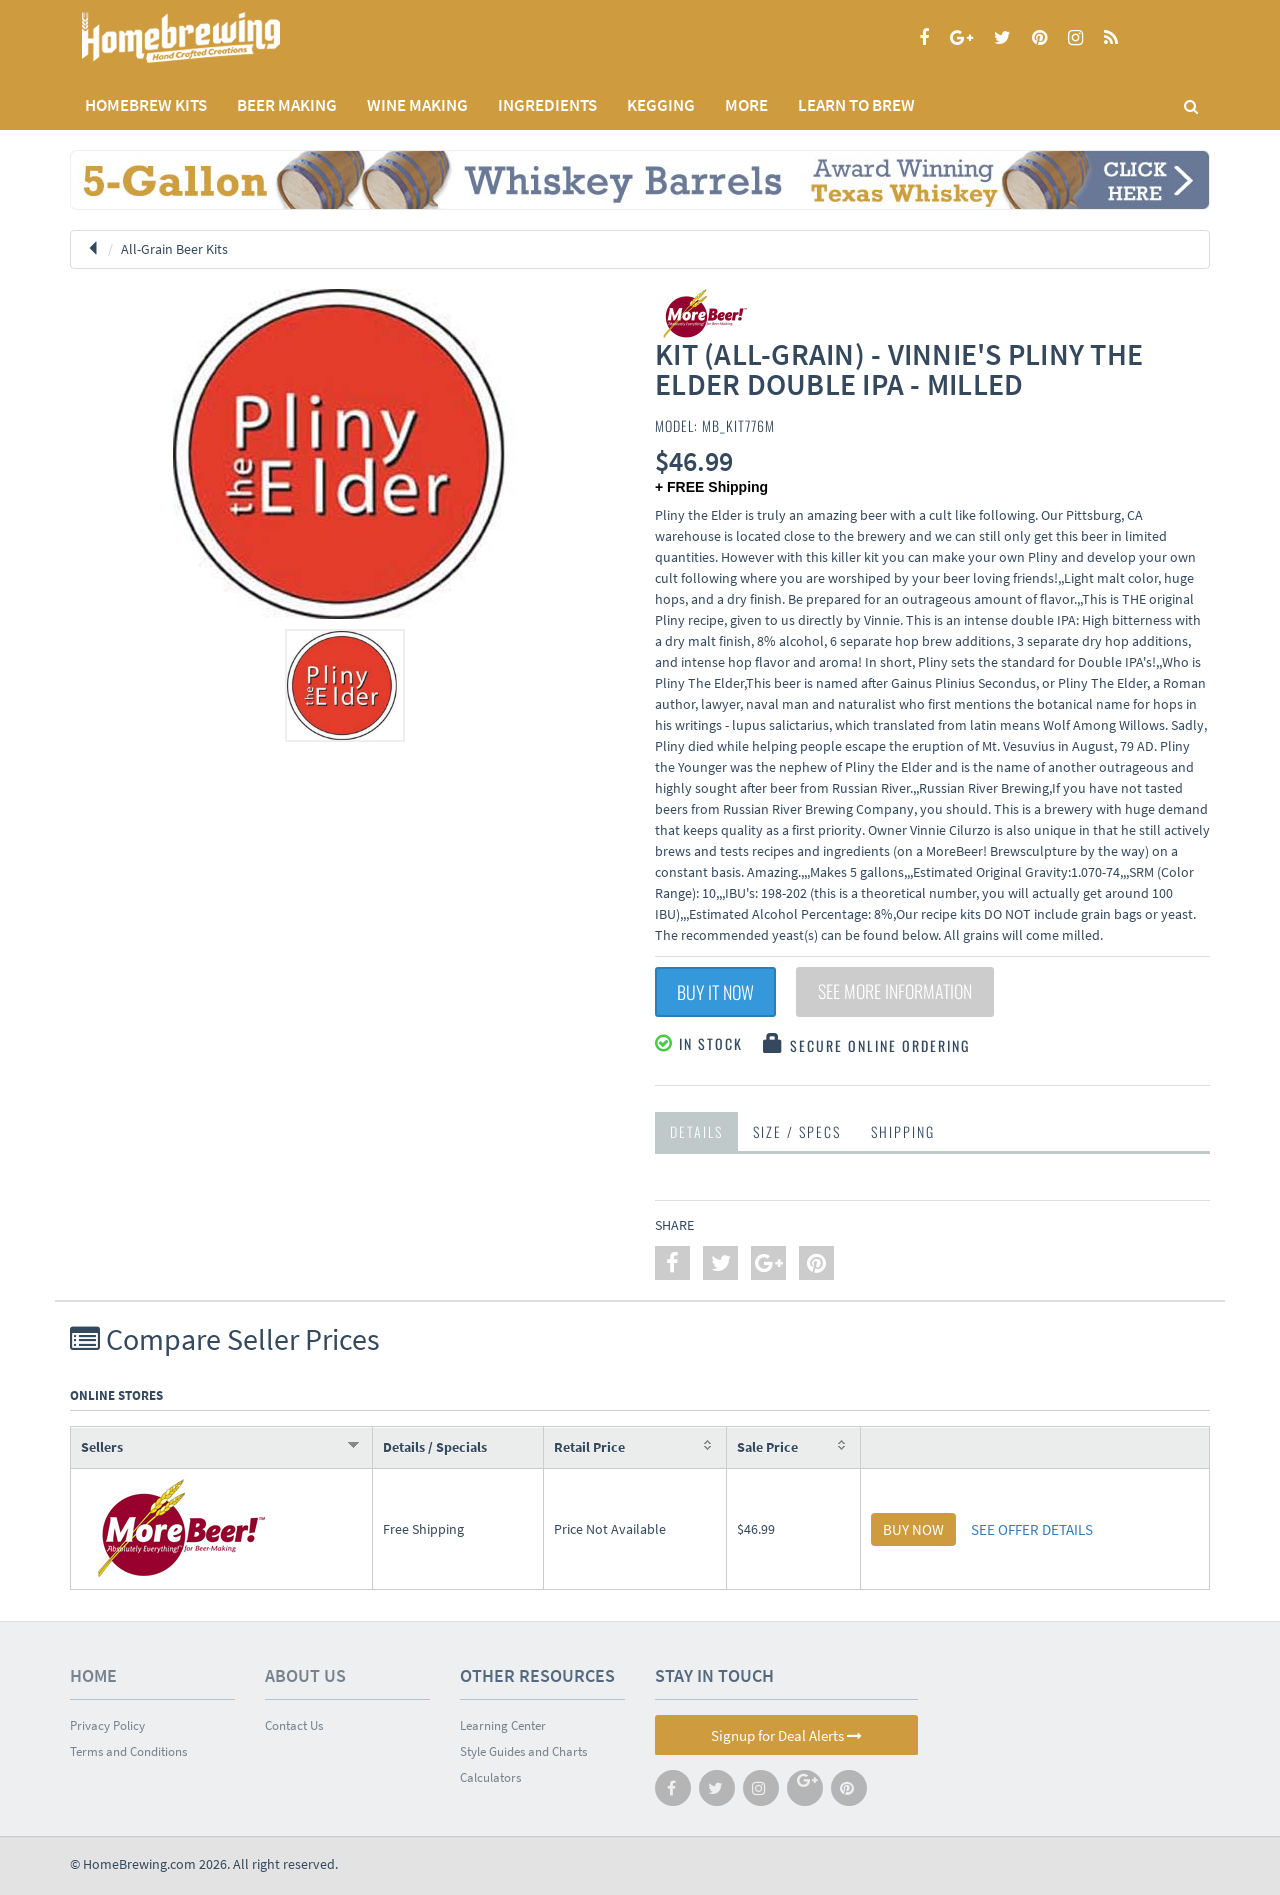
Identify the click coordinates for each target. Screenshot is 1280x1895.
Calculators (490, 1777)
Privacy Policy (107, 1725)
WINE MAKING (417, 105)
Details (696, 1131)
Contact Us (294, 1725)
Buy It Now (715, 992)
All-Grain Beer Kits (174, 249)
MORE (746, 105)
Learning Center (503, 1725)
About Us (305, 1675)
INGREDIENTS (547, 105)
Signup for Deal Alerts (786, 1735)
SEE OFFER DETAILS (1032, 1529)
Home (93, 1675)
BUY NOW (913, 1529)
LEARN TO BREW (856, 105)
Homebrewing (210, 37)
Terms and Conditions (128, 1751)
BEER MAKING (287, 105)
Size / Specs (797, 1131)
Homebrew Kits (146, 105)
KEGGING (661, 105)
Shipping (903, 1131)
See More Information (895, 992)
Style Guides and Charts (523, 1751)
